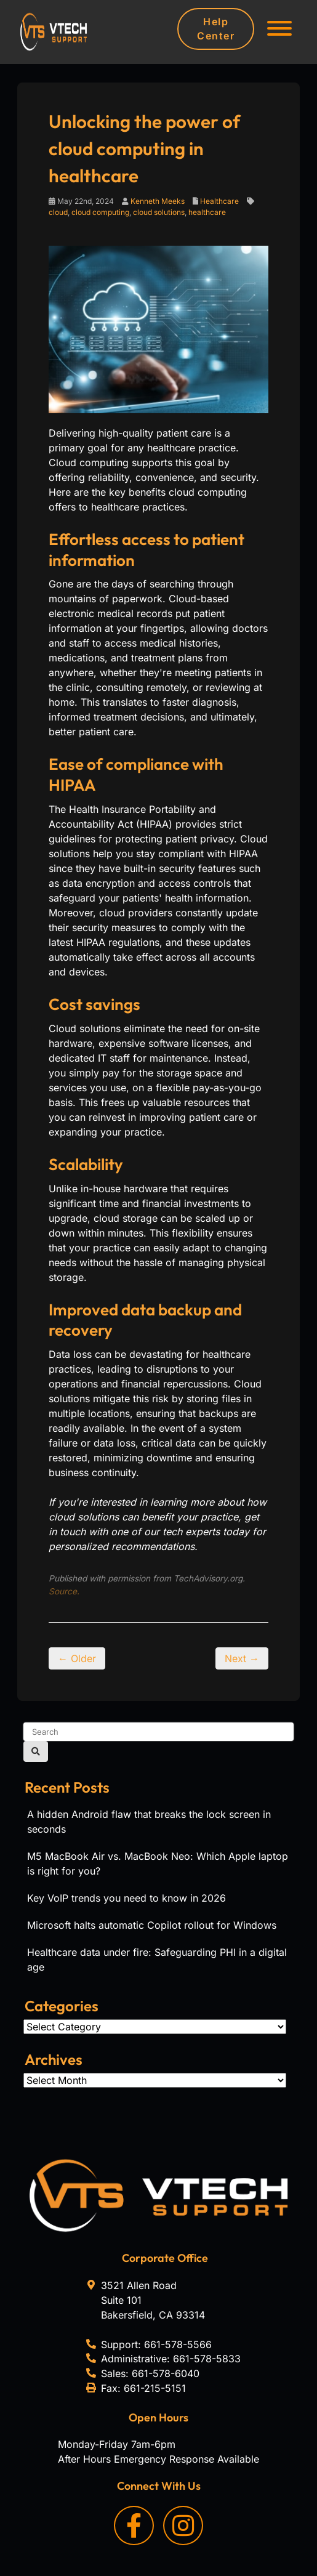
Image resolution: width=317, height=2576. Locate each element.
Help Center (216, 28)
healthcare (207, 212)
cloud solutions (159, 212)
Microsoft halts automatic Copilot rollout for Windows (151, 1925)
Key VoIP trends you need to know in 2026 (126, 1898)
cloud (58, 212)
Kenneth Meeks (157, 201)
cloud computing (100, 212)
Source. (64, 1591)
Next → (242, 1658)
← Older (77, 1658)
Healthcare (219, 201)
